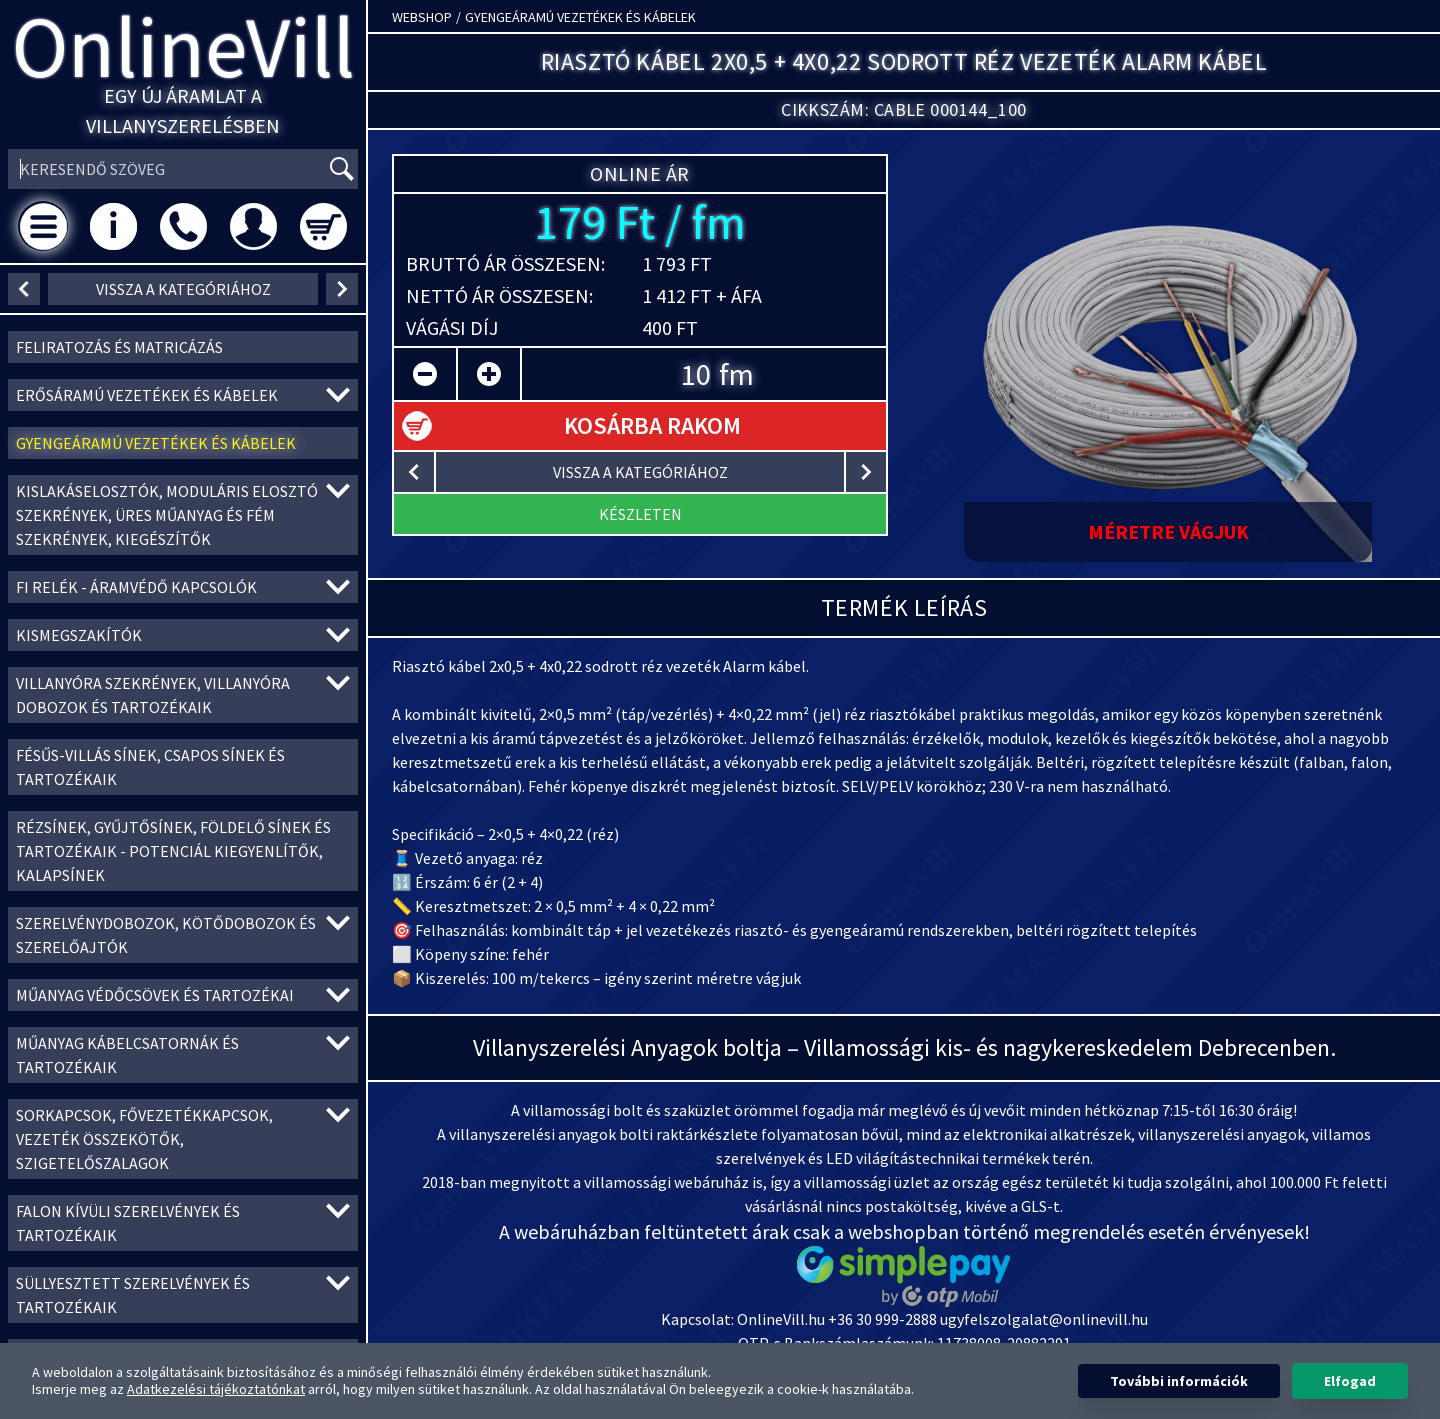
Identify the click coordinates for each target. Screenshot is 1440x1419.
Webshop (422, 17)
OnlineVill (183, 46)
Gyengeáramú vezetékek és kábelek (580, 17)
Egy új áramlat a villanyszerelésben (183, 110)
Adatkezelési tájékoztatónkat (216, 1389)
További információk (1179, 1381)
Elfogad (1350, 1381)
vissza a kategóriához (183, 289)
